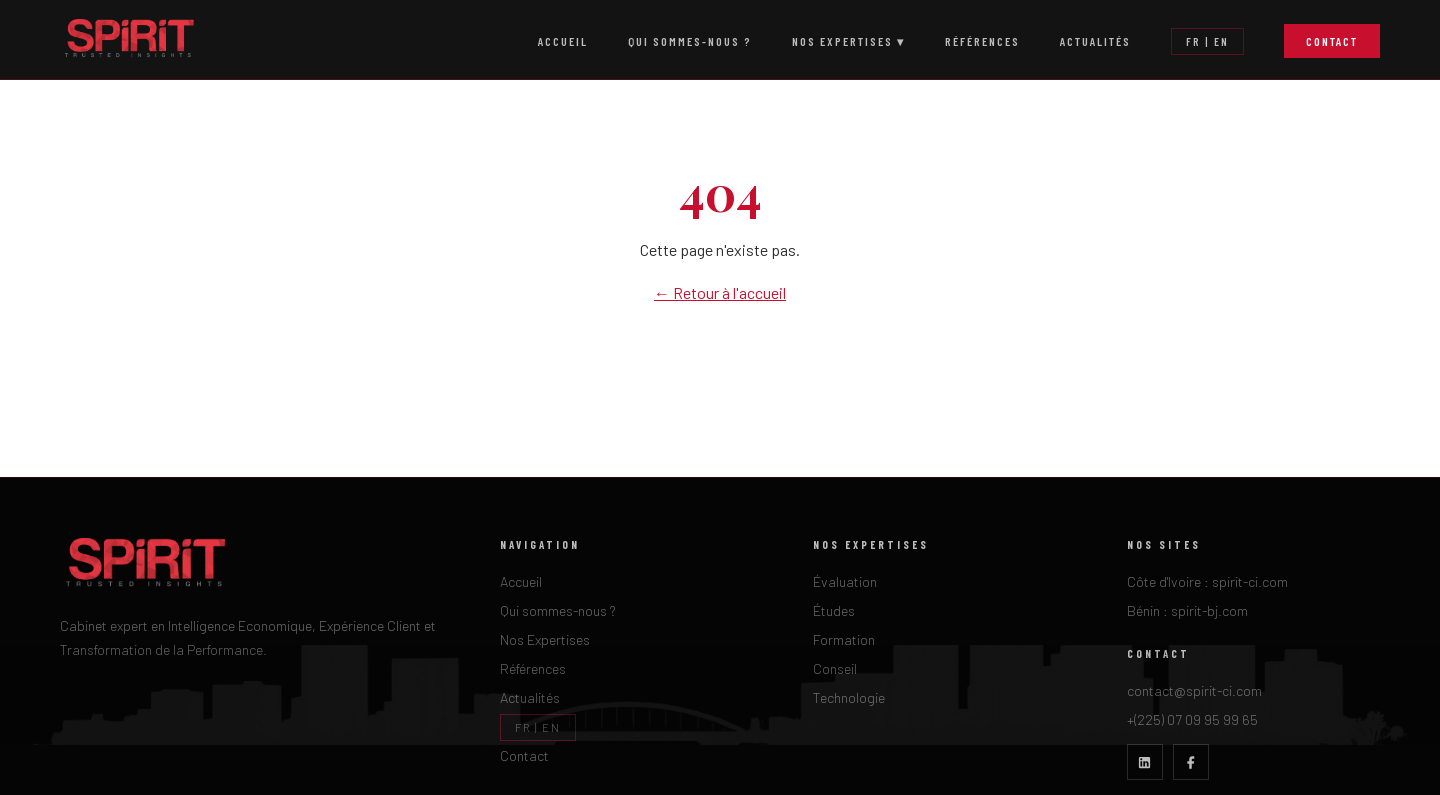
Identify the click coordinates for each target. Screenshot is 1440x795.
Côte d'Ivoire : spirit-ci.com (1207, 581)
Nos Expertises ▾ (848, 41)
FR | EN (1207, 41)
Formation (844, 639)
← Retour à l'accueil (720, 292)
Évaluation (845, 581)
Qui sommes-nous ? (690, 41)
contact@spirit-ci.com (1194, 690)
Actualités (1095, 41)
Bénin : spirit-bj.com (1187, 610)
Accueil (563, 41)
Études (834, 610)
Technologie (849, 697)
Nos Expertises (545, 639)
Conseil (835, 668)
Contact (1332, 41)
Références (982, 41)
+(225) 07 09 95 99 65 (1192, 719)
